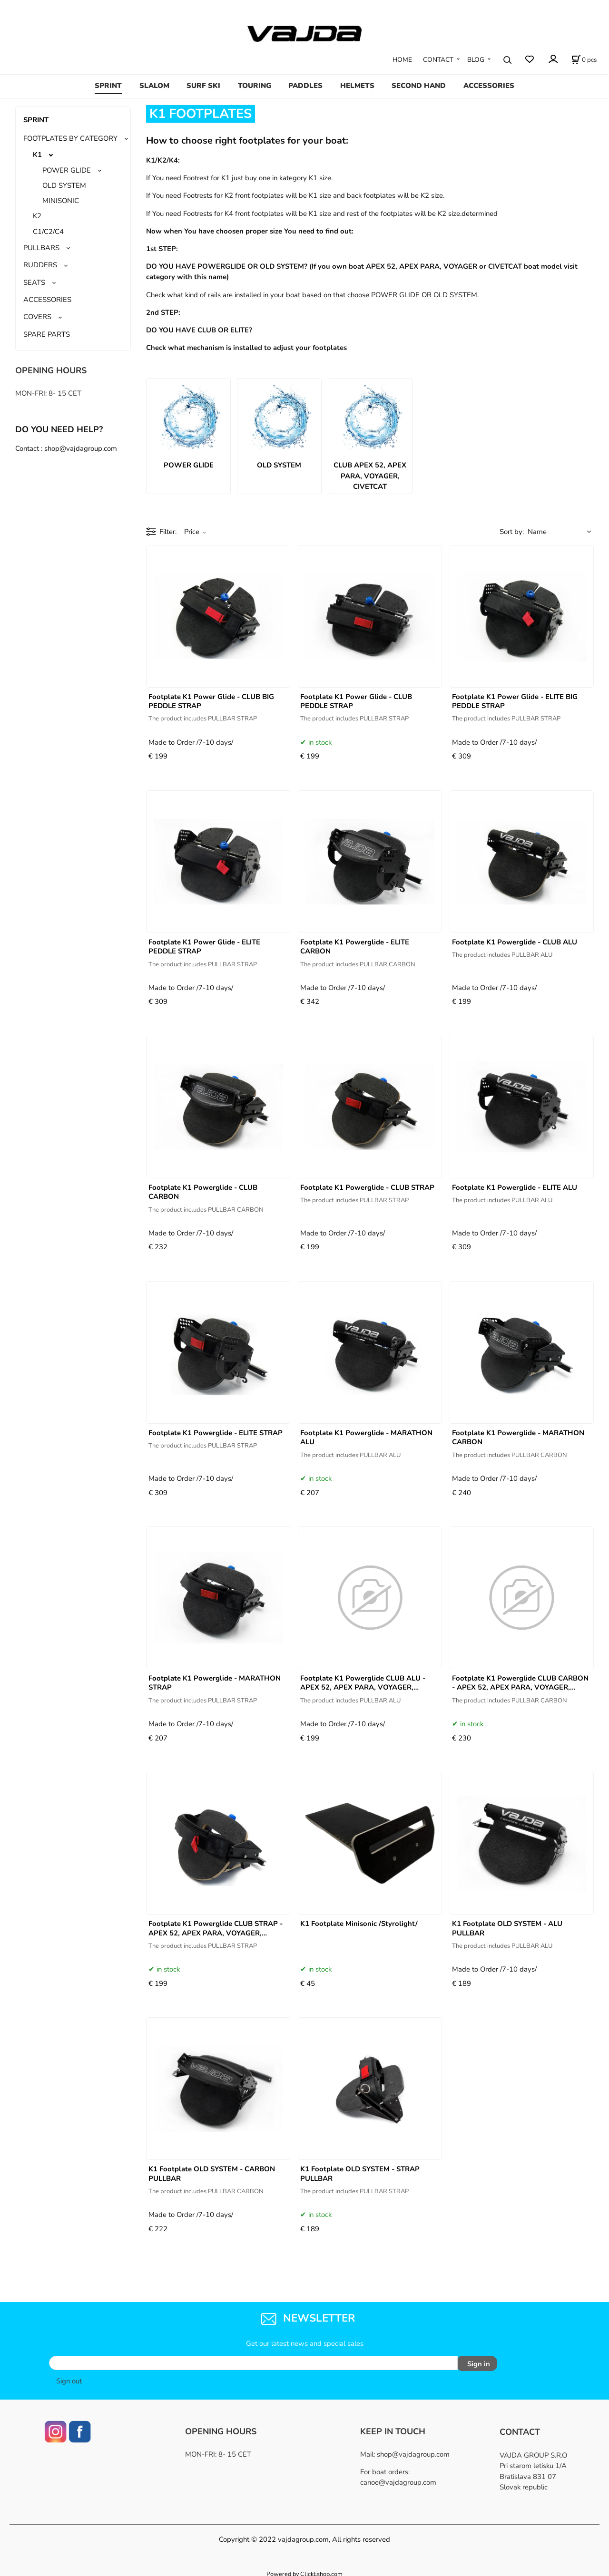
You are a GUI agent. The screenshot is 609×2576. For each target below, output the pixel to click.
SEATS (34, 282)
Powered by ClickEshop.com (304, 2570)
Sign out (69, 2377)
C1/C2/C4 (48, 231)
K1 (37, 154)
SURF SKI (203, 85)
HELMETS (357, 85)
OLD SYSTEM (64, 185)
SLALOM (154, 85)
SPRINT (108, 85)
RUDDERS (40, 265)
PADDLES (305, 85)
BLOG (475, 59)
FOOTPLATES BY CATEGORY (70, 138)
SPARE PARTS (46, 334)
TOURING (254, 85)
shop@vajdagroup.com (413, 2451)
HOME (402, 59)
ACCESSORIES (488, 85)
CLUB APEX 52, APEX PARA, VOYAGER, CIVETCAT (370, 475)
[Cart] (584, 60)
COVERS (37, 316)
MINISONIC (60, 200)
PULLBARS (41, 248)
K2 (37, 216)
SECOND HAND (419, 85)
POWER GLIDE (66, 170)
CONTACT (438, 59)
